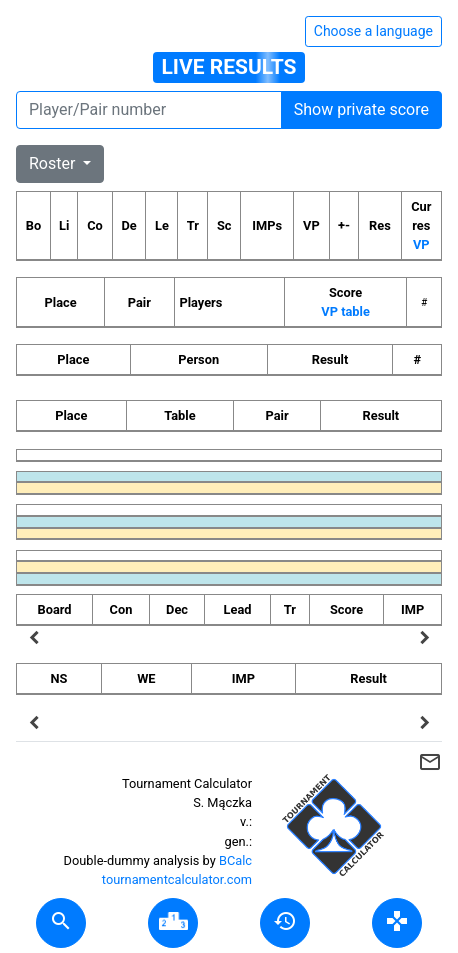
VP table (345, 311)
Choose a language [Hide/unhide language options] (373, 31)
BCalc (235, 860)
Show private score (361, 109)
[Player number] (149, 110)
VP (421, 244)
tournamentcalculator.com (177, 879)
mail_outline (430, 762)
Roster (54, 163)
